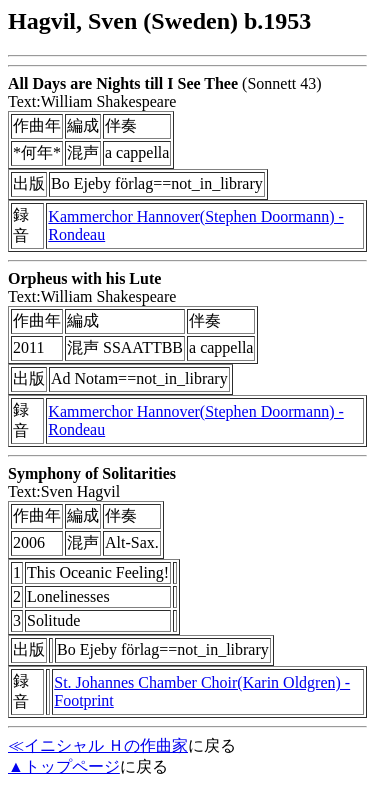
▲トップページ (64, 766)
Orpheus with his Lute (84, 278)
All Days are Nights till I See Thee (123, 83)
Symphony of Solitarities (92, 473)
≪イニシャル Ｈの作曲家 (98, 745)
